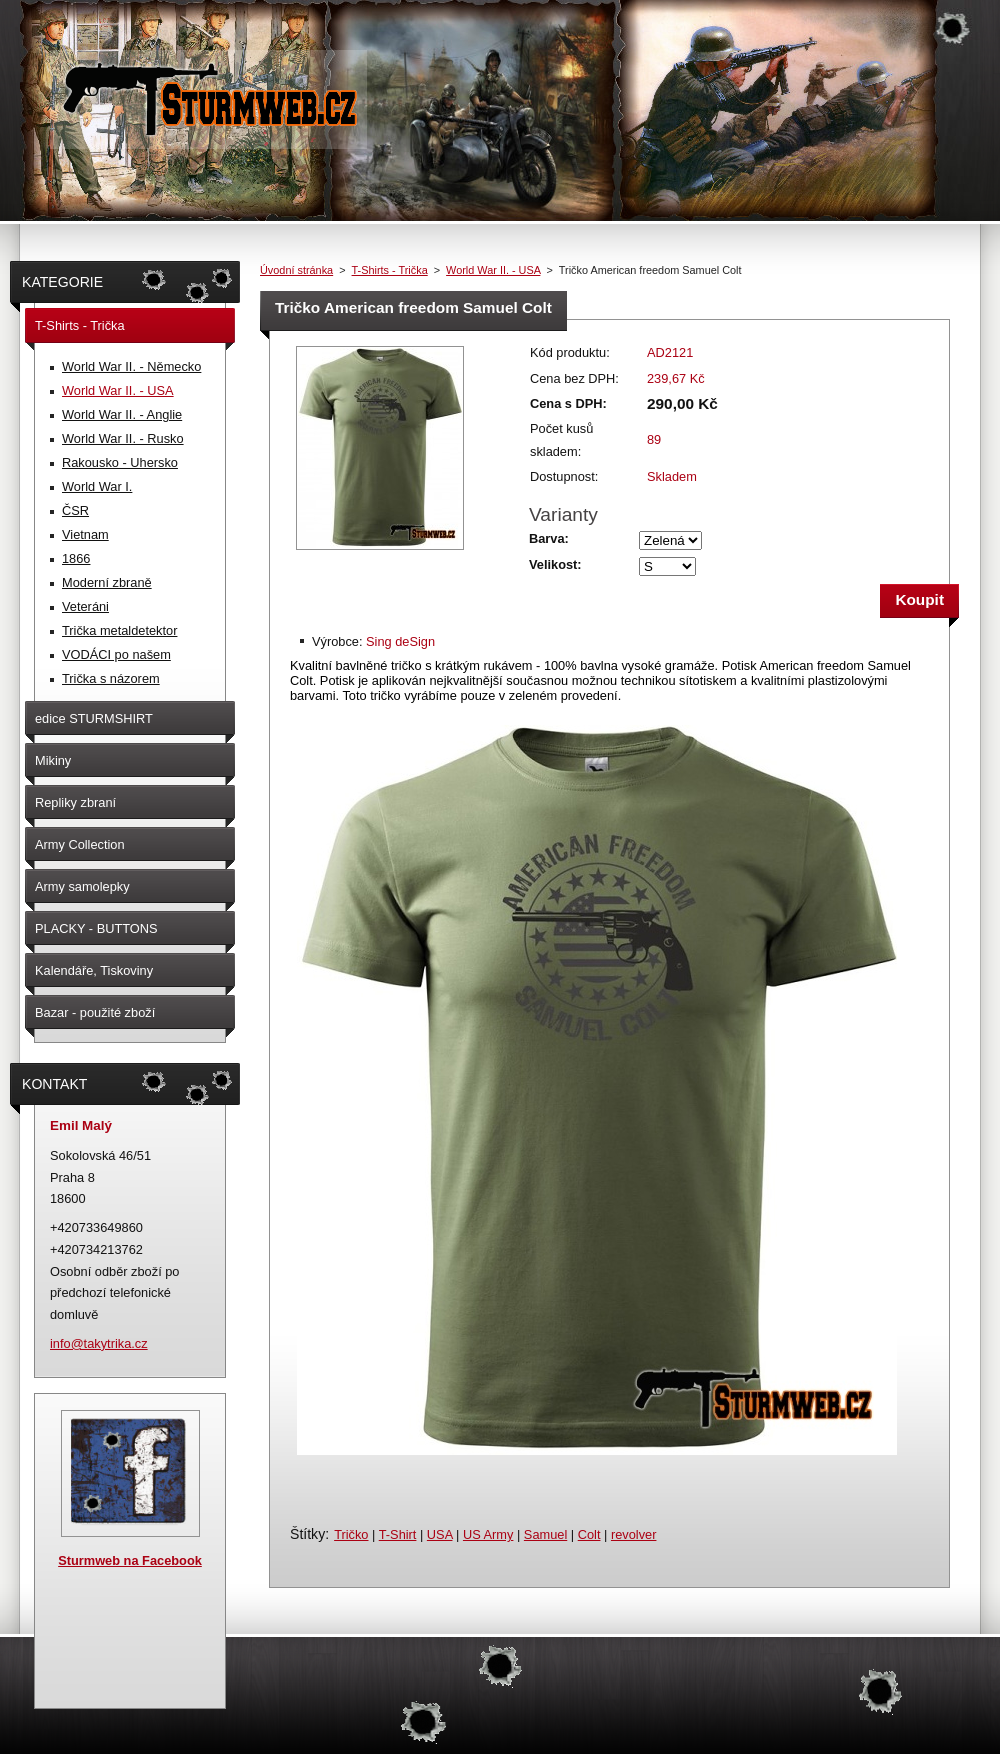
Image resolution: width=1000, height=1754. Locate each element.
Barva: (549, 538)
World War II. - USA (493, 270)
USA (440, 1534)
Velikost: (555, 564)
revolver (634, 1534)
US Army (488, 1534)
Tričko (351, 1534)
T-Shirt (398, 1534)
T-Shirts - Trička (390, 270)
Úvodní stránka (296, 270)
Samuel (545, 1534)
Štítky (307, 1534)
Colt (589, 1534)
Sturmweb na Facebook (130, 1560)
